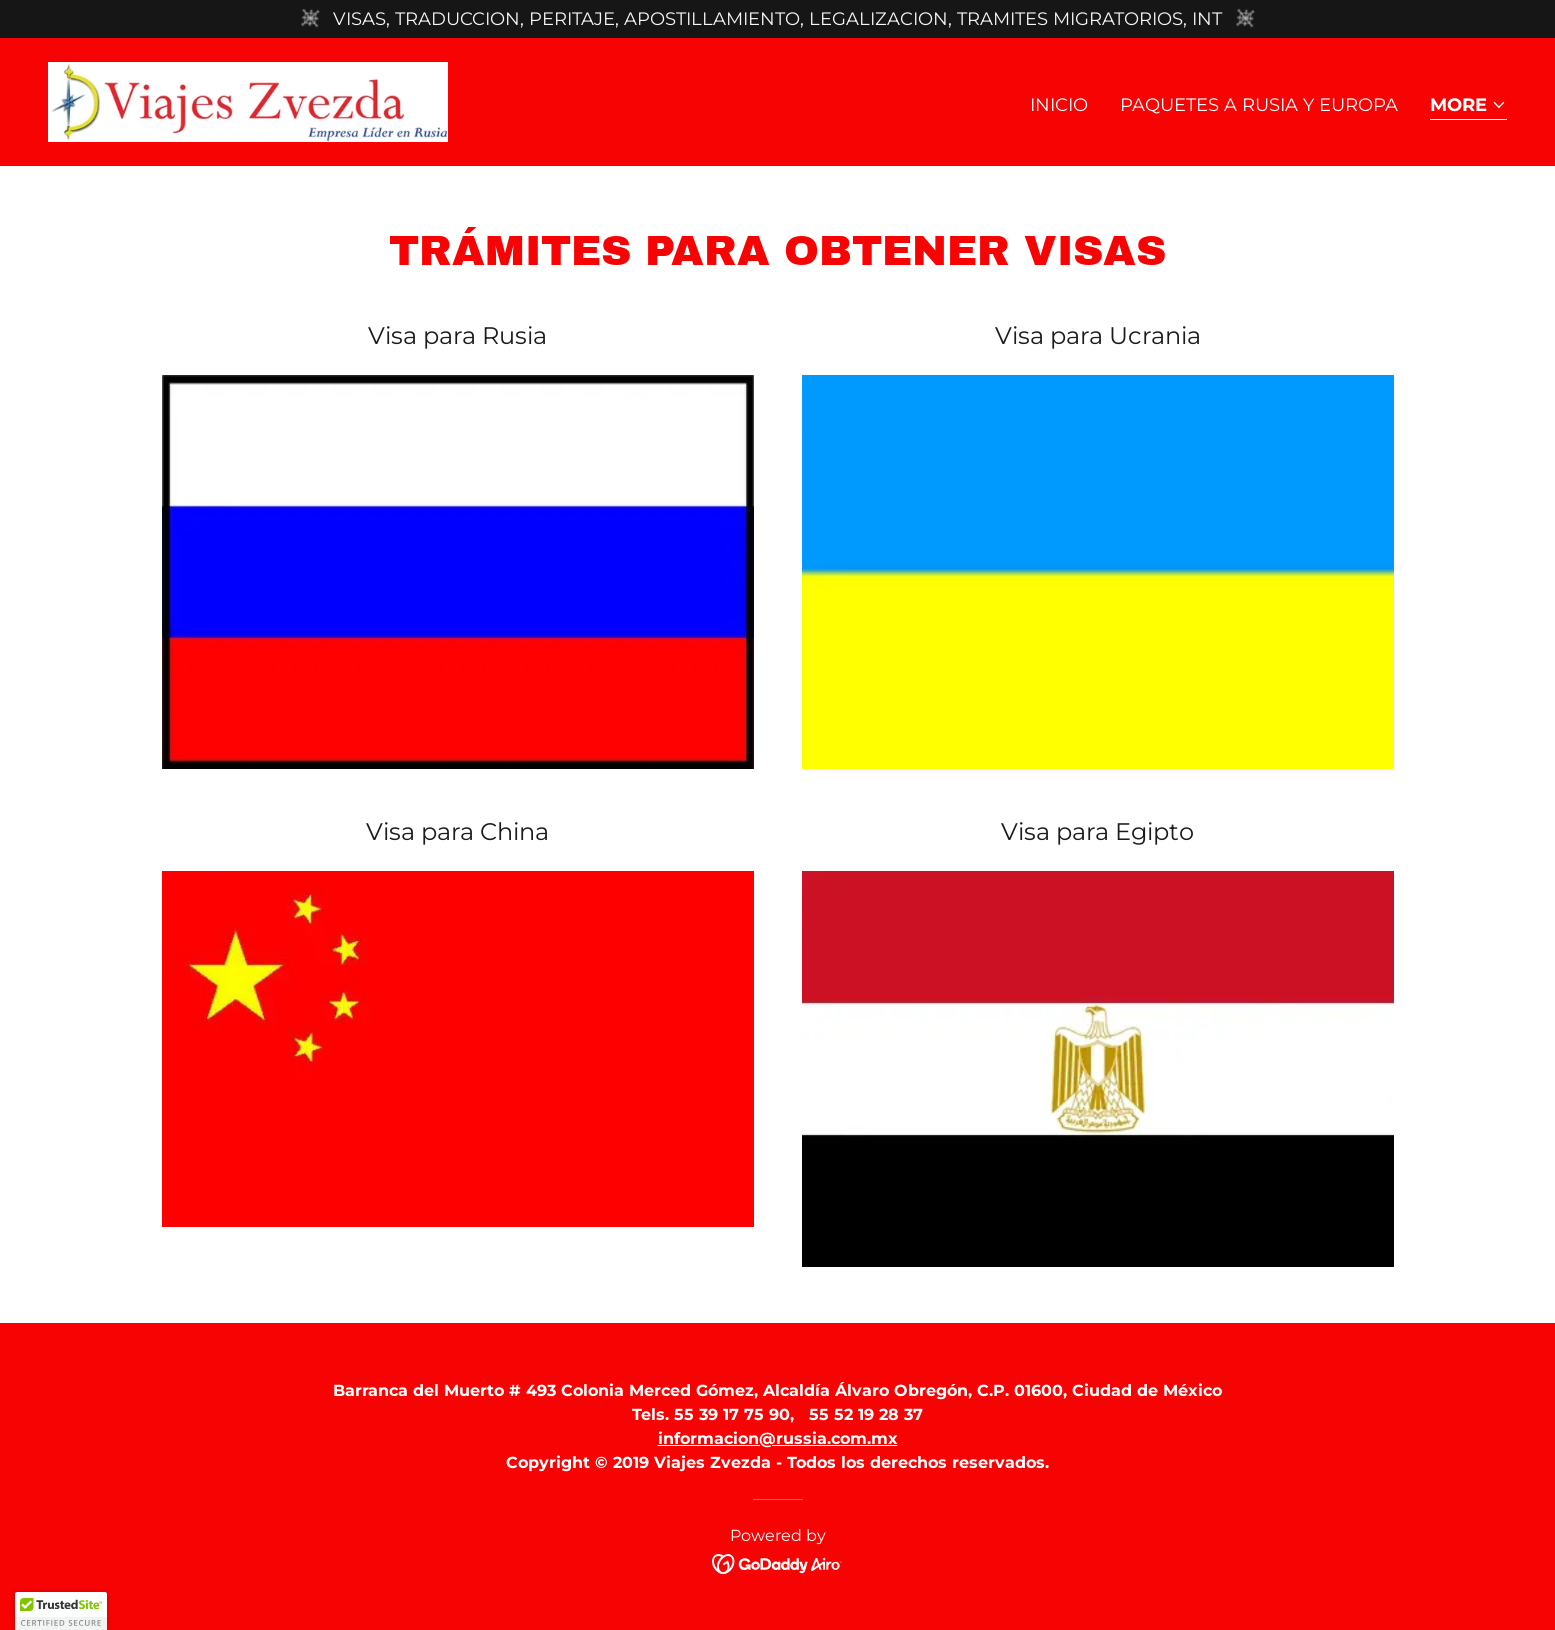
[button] (1468, 106)
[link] (248, 101)
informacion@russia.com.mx (778, 1438)
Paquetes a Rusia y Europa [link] (1259, 105)
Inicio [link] (1059, 105)
